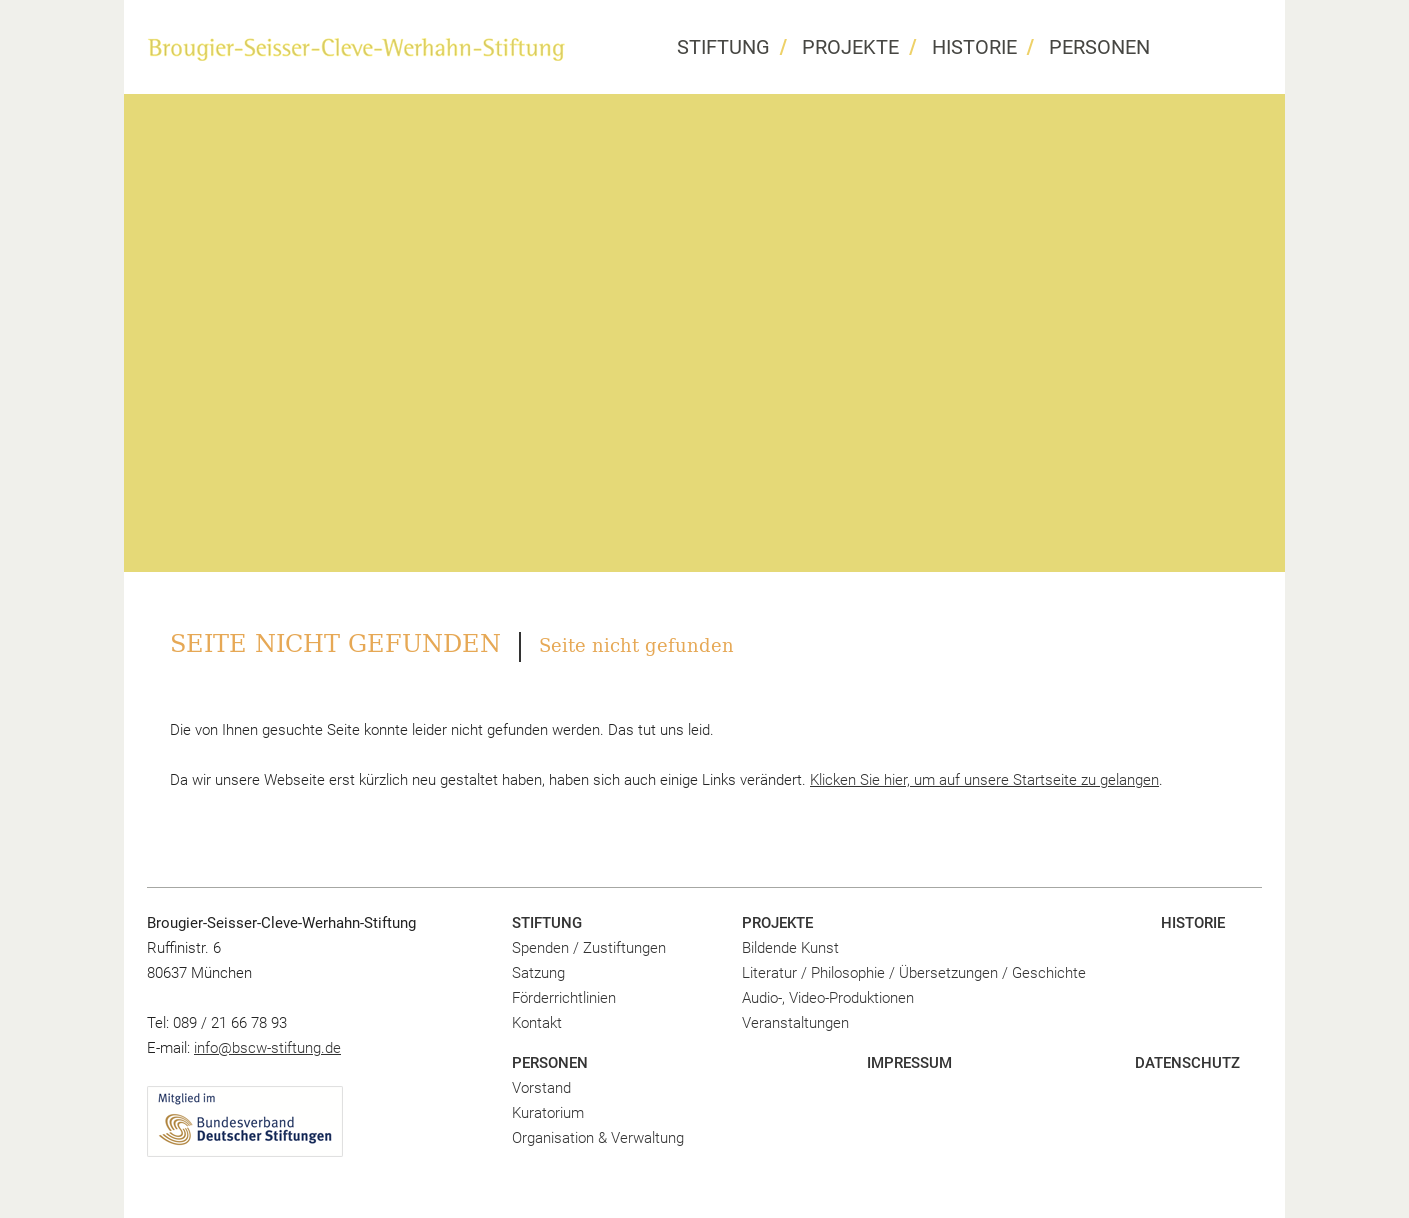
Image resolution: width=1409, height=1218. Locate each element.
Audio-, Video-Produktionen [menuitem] (828, 998)
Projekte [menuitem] (850, 47)
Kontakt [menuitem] (537, 1023)
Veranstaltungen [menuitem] (795, 1023)
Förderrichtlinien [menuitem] (564, 998)
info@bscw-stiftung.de (267, 1048)
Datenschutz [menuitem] (1187, 1063)
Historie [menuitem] (974, 47)
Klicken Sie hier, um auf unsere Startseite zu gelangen (984, 780)
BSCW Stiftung (356, 49)
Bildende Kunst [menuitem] (790, 948)
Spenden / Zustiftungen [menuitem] (589, 948)
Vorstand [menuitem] (541, 1088)
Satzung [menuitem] (538, 973)
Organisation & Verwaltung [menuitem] (598, 1138)
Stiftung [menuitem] (723, 47)
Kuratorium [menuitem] (548, 1113)
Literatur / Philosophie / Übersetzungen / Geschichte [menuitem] (914, 973)
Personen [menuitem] (1099, 47)
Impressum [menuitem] (909, 1063)
